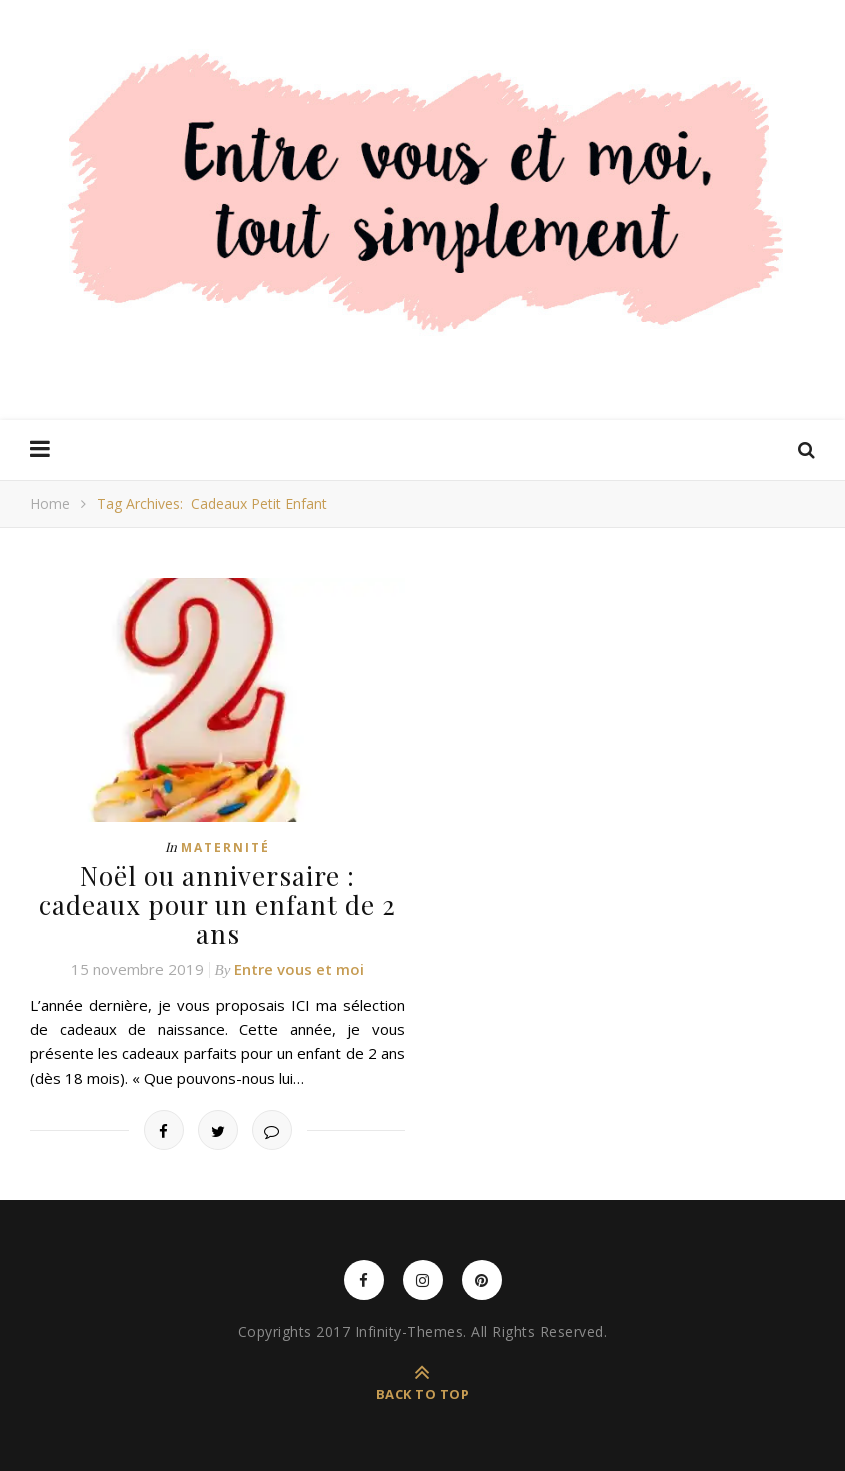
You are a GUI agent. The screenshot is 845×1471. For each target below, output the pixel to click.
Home (50, 503)
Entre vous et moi (299, 969)
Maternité (225, 847)
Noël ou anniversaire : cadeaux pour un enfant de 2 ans (217, 904)
